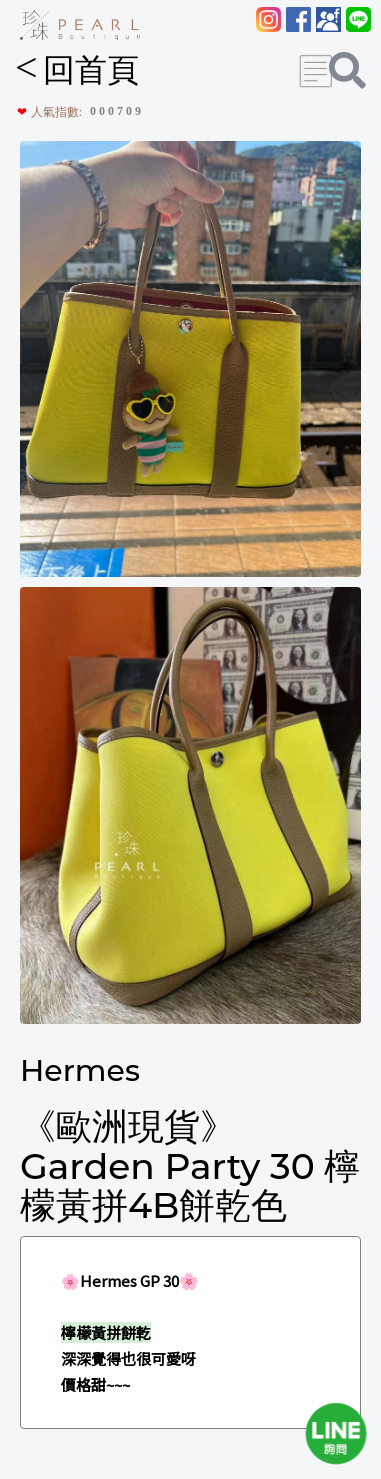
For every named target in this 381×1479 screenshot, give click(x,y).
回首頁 (77, 70)
